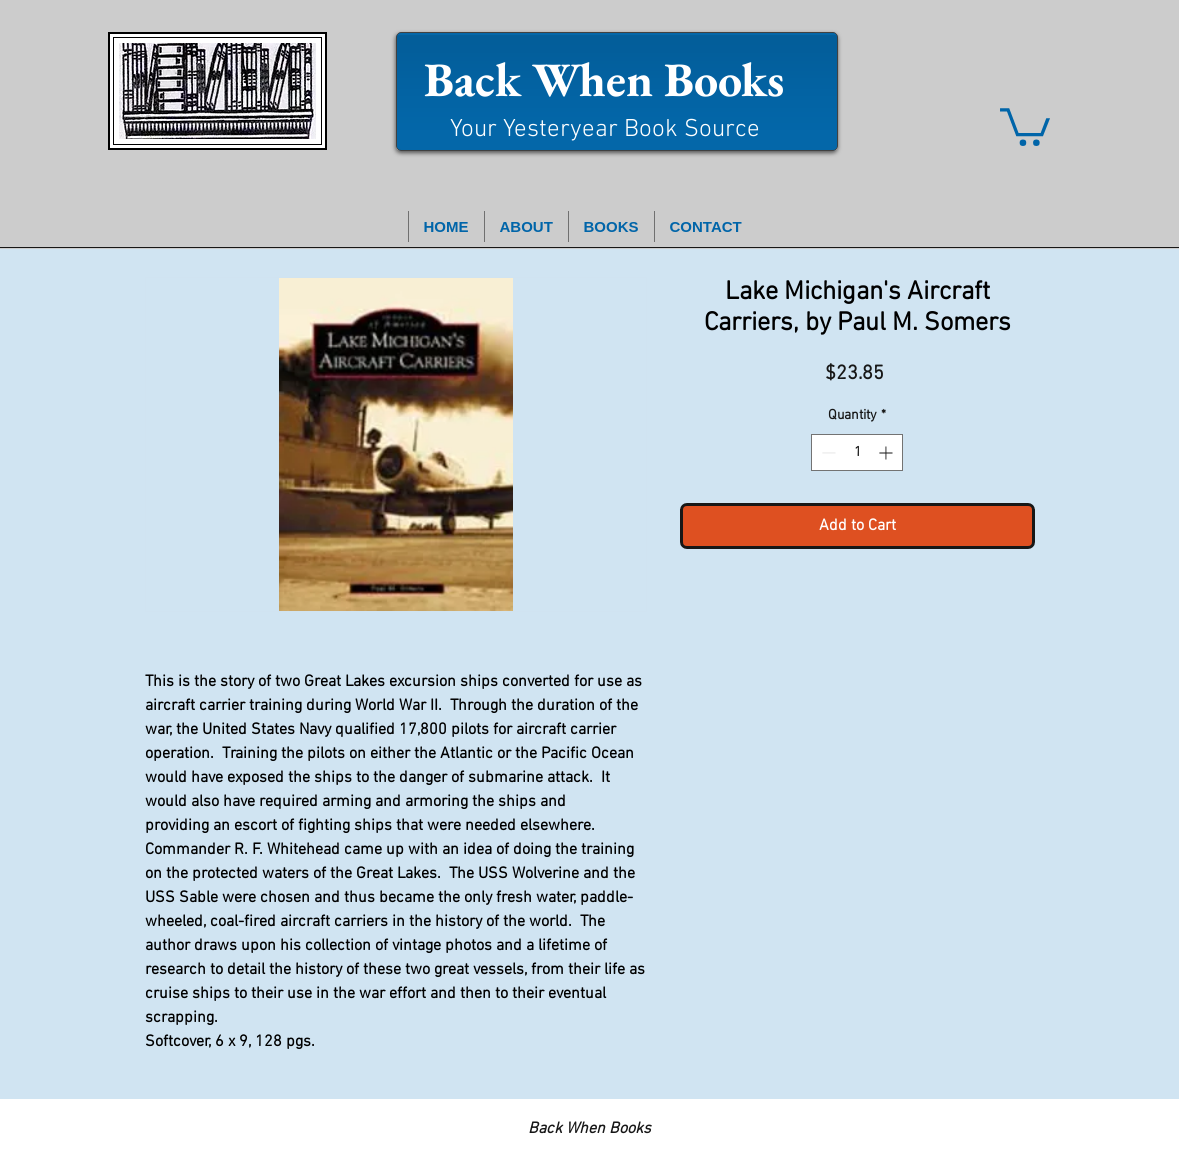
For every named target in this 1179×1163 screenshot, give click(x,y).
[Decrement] (826, 452)
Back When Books (604, 79)
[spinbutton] (857, 452)
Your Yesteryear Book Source (605, 130)
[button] (1025, 125)
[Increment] (887, 452)
